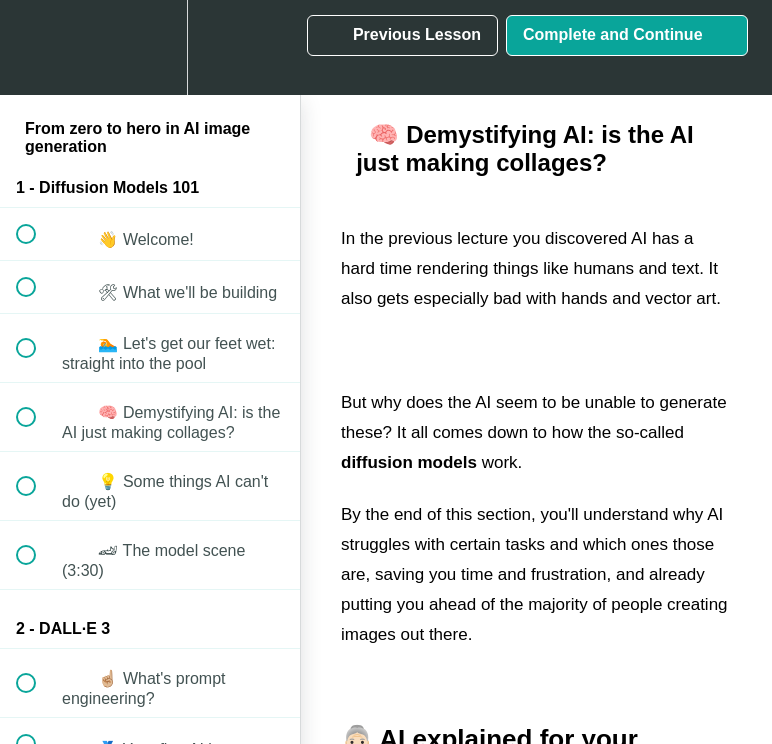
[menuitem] (150, 47)
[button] (37, 47)
